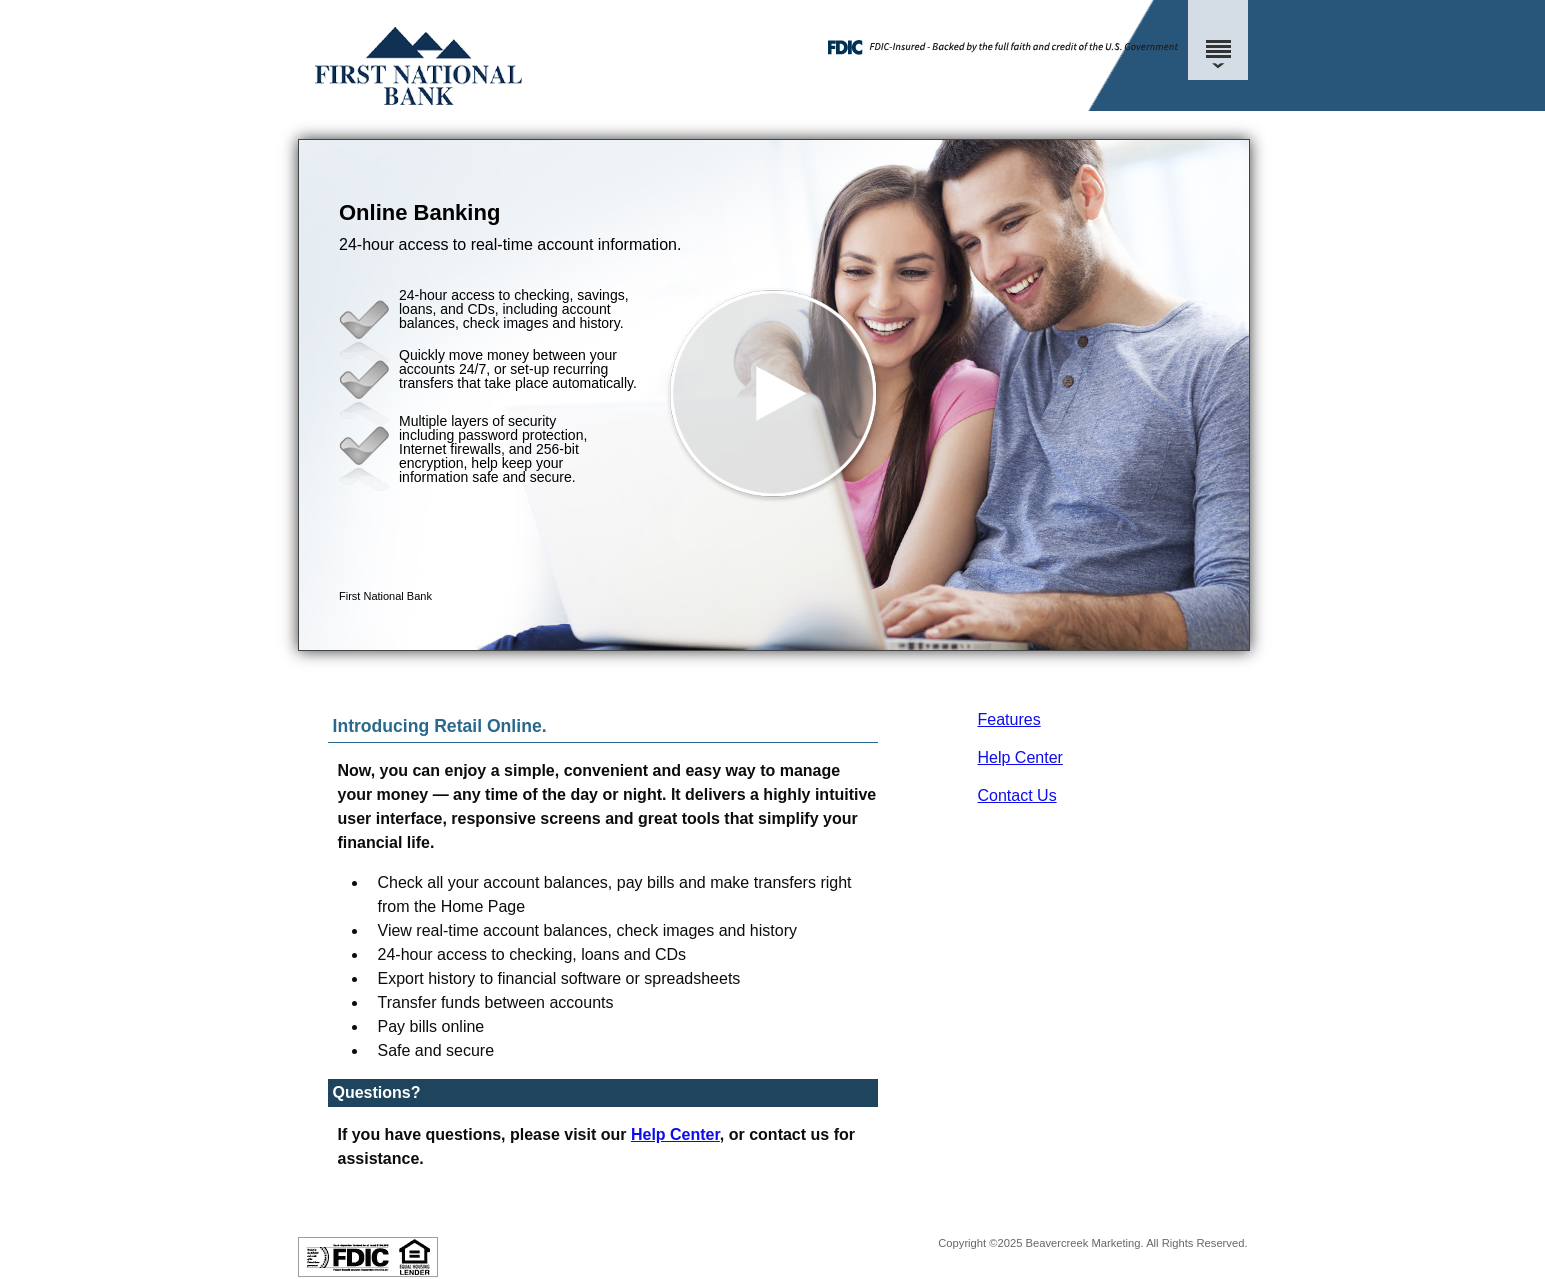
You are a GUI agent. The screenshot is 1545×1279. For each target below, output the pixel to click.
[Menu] (1218, 40)
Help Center (1020, 757)
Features (1009, 719)
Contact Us (1017, 795)
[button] (774, 395)
